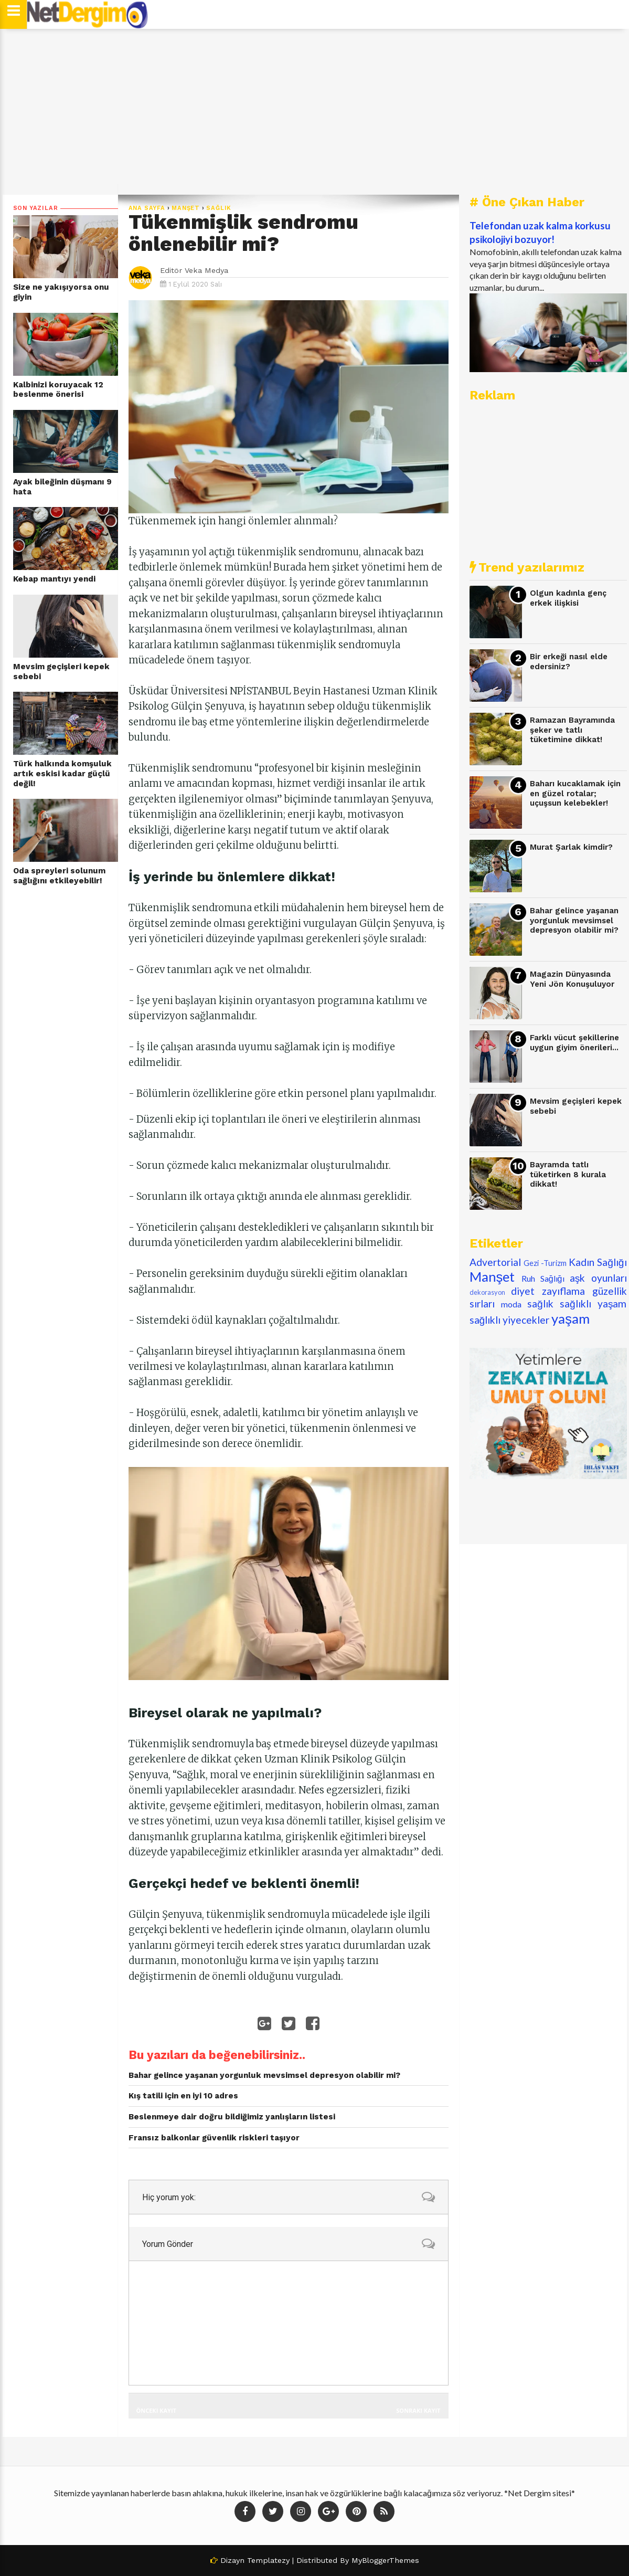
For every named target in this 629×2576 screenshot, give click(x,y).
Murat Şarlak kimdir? (571, 847)
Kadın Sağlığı (598, 1262)
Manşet (186, 208)
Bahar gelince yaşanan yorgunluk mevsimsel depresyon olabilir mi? (574, 920)
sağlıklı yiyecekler (510, 1320)
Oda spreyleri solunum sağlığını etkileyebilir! (59, 875)
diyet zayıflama (548, 1291)
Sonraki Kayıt (418, 2410)
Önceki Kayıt (156, 2410)
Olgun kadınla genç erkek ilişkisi (568, 598)
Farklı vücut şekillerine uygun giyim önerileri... (574, 1042)
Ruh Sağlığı (542, 1278)
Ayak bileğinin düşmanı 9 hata (62, 487)
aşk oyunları (598, 1278)
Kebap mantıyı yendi (54, 579)
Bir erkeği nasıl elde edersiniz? (568, 661)
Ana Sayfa (147, 208)
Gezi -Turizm (545, 1263)
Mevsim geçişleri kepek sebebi (61, 671)
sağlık (218, 208)
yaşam (570, 1318)
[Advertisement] (314, 111)
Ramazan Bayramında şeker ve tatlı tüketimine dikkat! (572, 729)
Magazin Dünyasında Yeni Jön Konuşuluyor (572, 979)
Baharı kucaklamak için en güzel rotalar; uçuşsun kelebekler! (575, 793)
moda (511, 1304)
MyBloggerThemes (385, 2560)
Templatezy (268, 2560)
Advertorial (495, 1262)
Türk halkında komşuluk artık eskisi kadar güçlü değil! (62, 773)
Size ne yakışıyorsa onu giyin (61, 292)
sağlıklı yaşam (593, 1303)
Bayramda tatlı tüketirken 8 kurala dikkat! (568, 1174)
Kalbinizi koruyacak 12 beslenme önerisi (58, 389)
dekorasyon (487, 1292)
